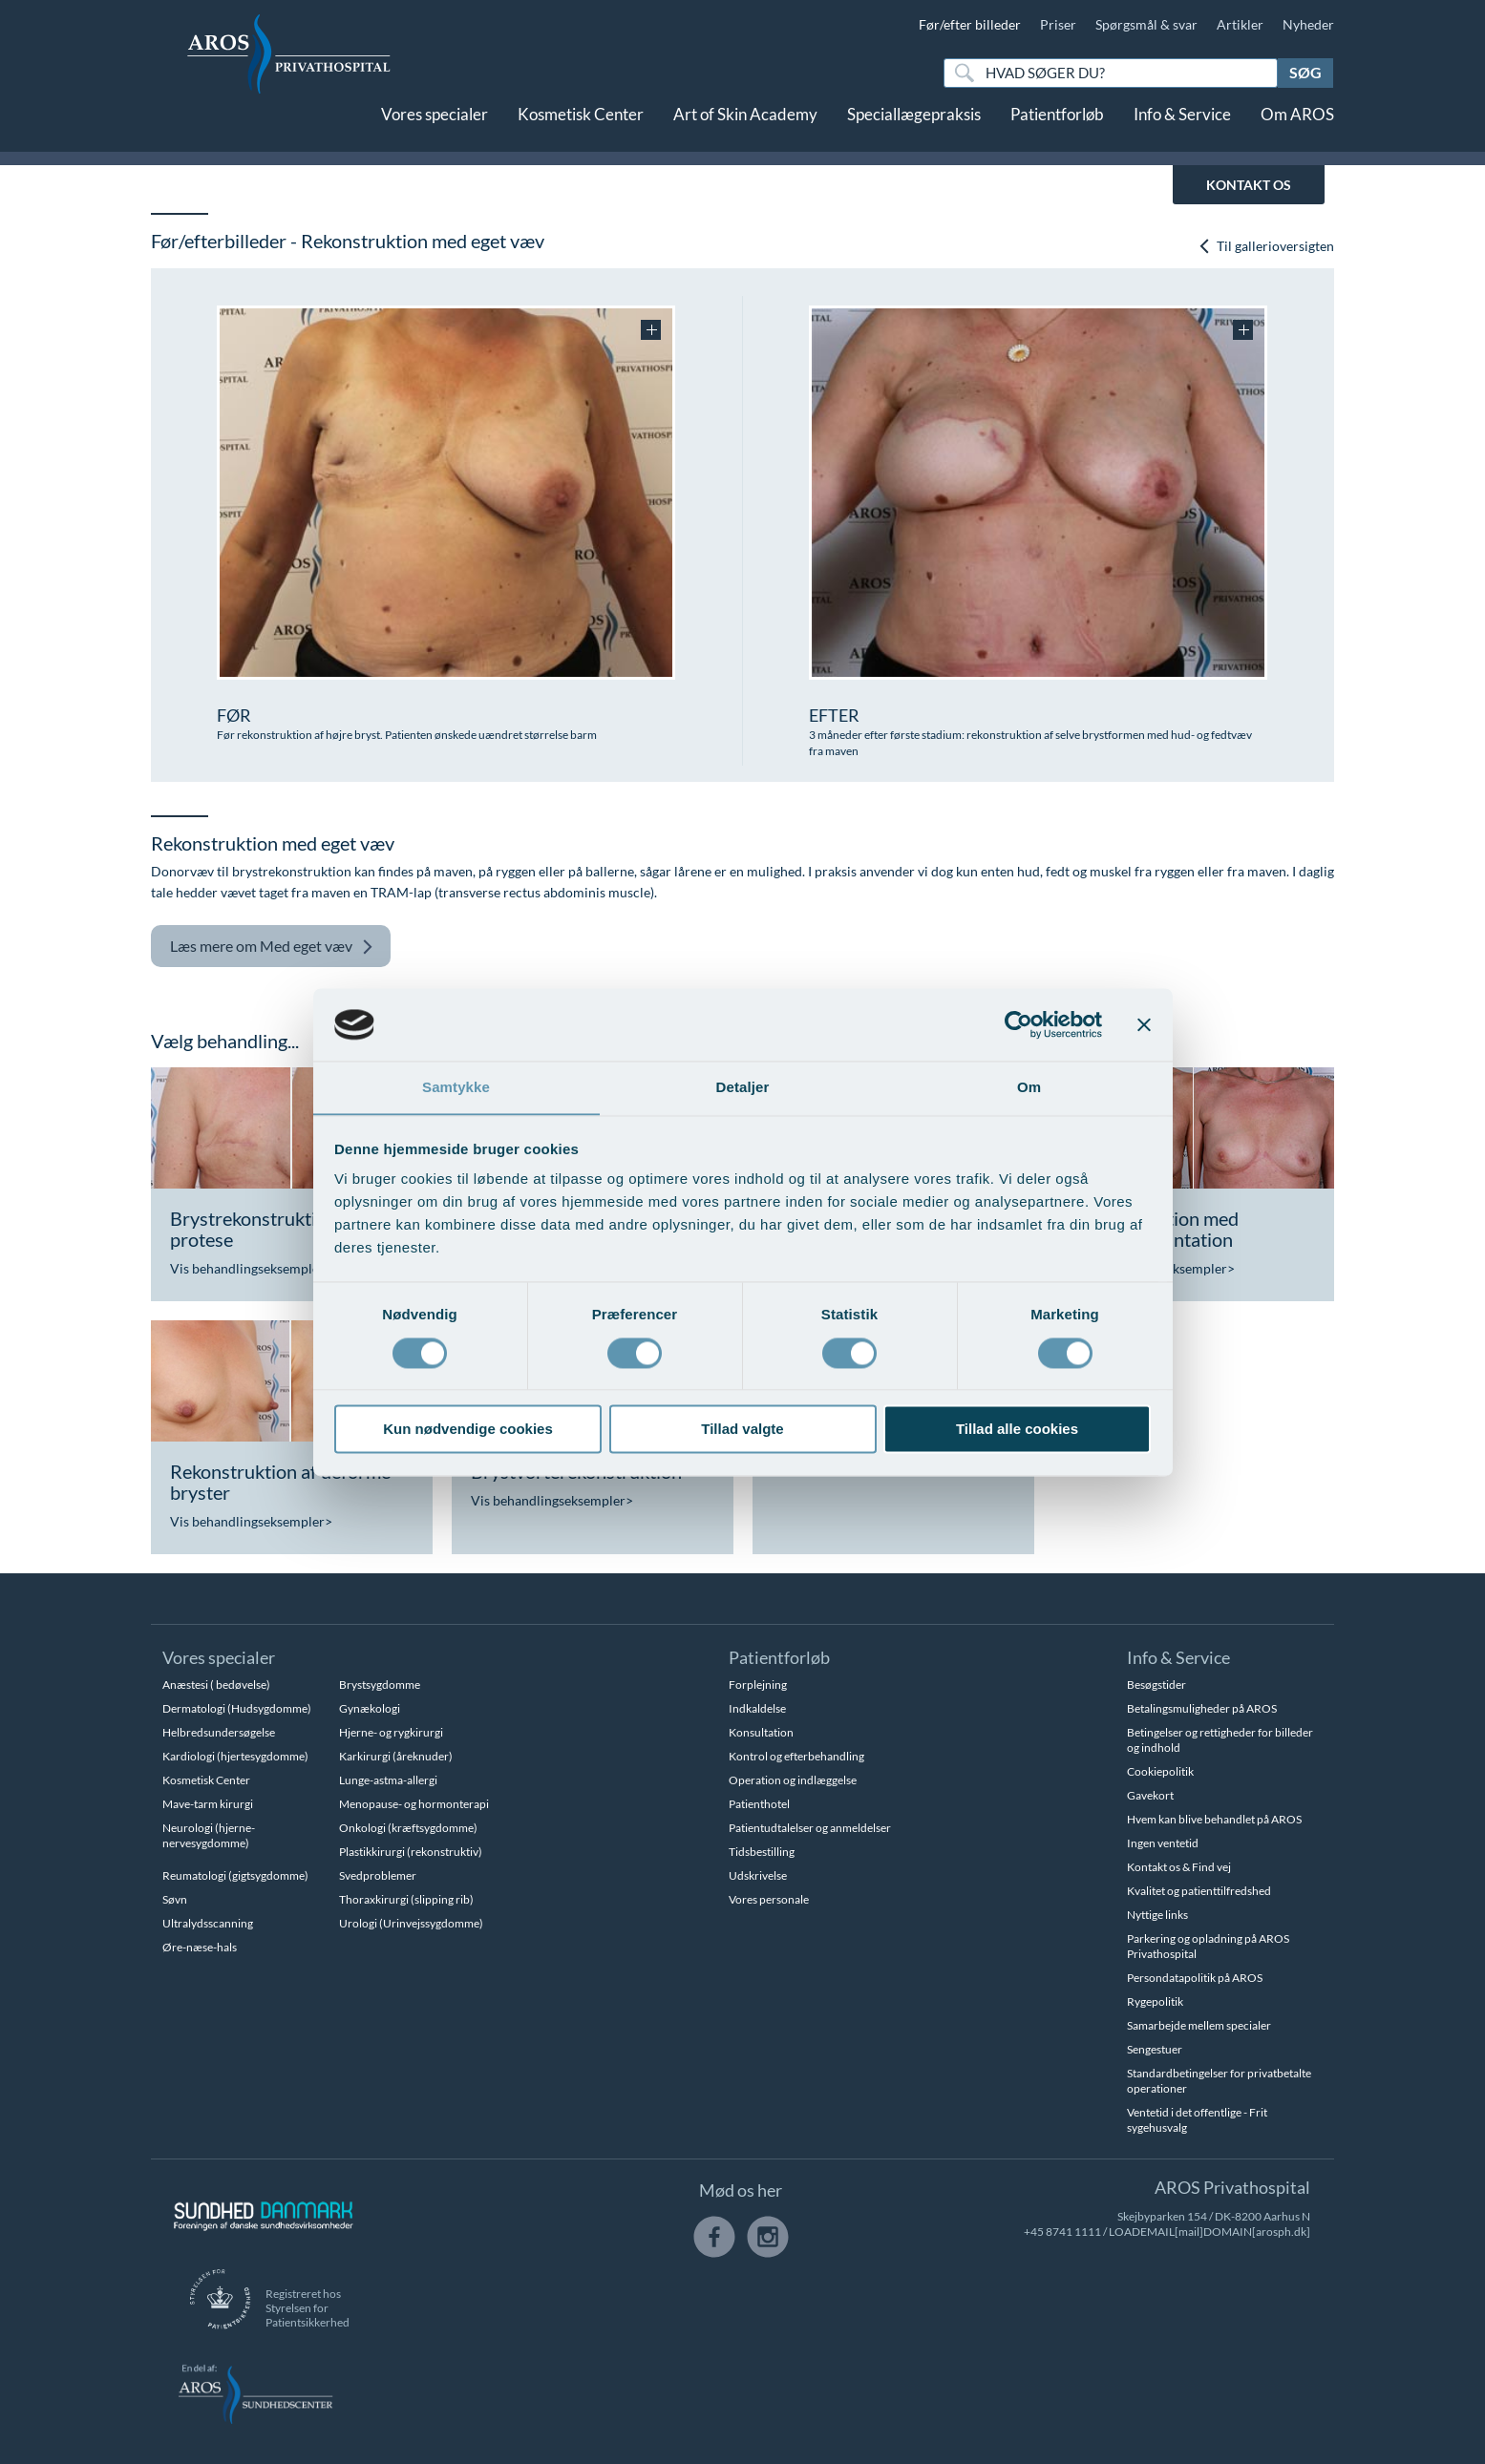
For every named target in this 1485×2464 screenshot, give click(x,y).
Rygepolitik (1155, 2001)
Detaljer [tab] (743, 1087)
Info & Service (1182, 131)
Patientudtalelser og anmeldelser (810, 1828)
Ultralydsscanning (207, 1923)
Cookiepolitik (1160, 1771)
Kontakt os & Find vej (1179, 1867)
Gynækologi (369, 1708)
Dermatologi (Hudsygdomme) (236, 1708)
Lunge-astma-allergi (388, 1780)
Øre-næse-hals (199, 1947)
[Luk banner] (1144, 1024)
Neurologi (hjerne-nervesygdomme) (208, 1835)
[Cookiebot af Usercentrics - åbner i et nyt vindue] (1018, 1024)
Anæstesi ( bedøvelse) (216, 1684)
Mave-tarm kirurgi (207, 1804)
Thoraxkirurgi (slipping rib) (406, 1899)
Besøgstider (1156, 1684)
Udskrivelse (758, 1875)
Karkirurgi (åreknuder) (396, 1756)
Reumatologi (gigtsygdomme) (235, 1875)
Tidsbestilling (762, 1851)
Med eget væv (271, 946)
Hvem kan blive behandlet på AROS (1214, 1819)
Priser (1058, 24)
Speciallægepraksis (914, 131)
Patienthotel (759, 1804)
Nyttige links (1157, 1914)
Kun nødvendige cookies (468, 1430)
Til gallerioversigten (1266, 247)
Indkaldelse (757, 1708)
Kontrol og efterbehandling (796, 1756)
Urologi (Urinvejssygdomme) (411, 1923)
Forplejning (758, 1684)
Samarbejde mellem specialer (1199, 2025)
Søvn (174, 1899)
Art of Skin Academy (745, 131)
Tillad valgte (742, 1430)
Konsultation (761, 1732)
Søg (1305, 72)
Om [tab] (1029, 1087)
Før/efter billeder (970, 24)
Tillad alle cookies (1017, 1430)
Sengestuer (1154, 2049)
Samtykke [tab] (456, 1087)
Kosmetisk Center (581, 131)
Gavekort (1150, 1795)
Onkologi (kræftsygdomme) (408, 1828)
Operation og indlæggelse (793, 1780)
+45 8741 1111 (1062, 2231)
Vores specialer (434, 131)
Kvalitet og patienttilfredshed (1199, 1891)
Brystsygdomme (379, 1684)
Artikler (1240, 24)
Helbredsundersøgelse (218, 1732)
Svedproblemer (377, 1875)
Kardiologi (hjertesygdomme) (235, 1756)
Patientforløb (1057, 131)
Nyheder (1308, 24)
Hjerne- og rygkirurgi (391, 1732)
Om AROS (1297, 131)
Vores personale (769, 1899)
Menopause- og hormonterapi (414, 1804)
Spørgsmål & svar (1146, 24)
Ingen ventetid (1163, 1843)
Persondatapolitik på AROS (1194, 1977)
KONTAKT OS (1248, 185)
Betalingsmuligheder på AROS (1202, 1708)
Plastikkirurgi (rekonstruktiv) (410, 1851)
